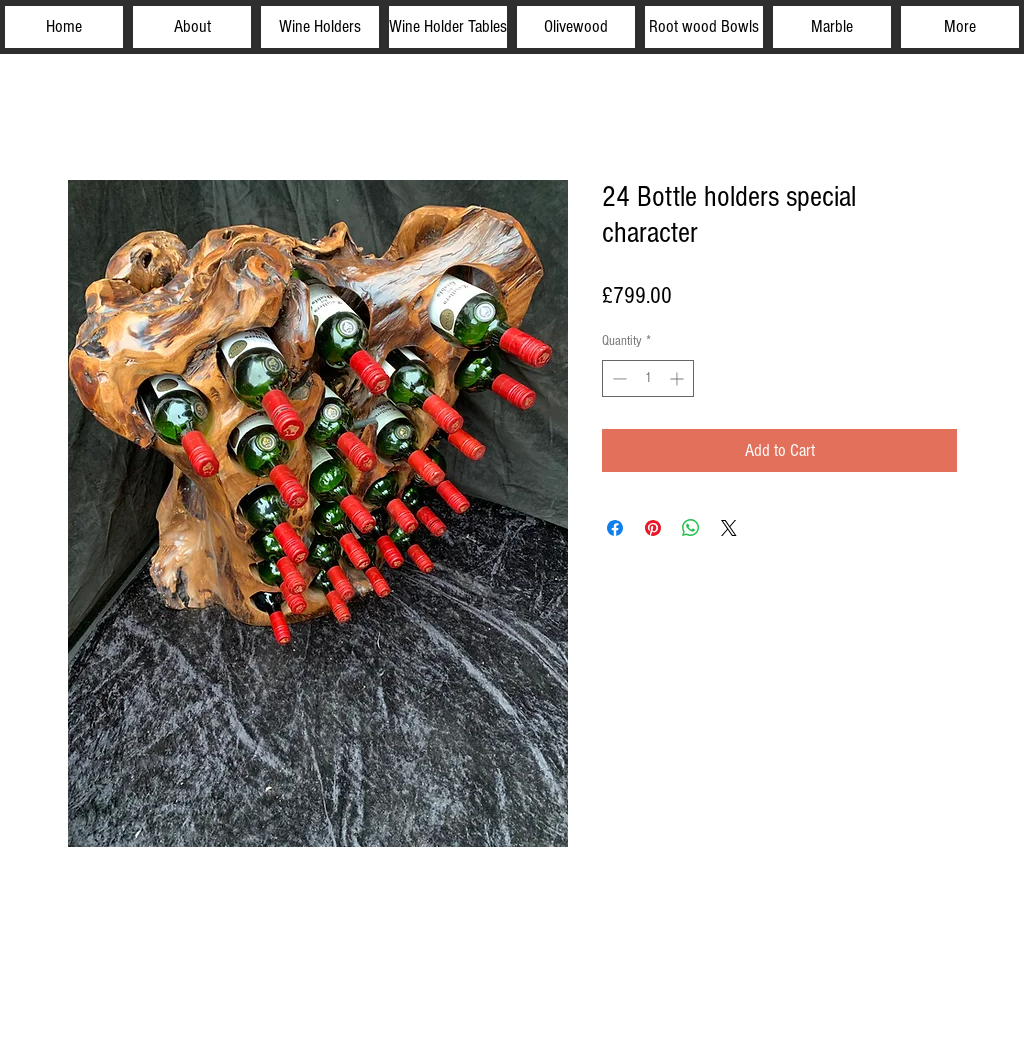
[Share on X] (729, 528)
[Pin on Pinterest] (653, 528)
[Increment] (678, 378)
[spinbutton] (648, 378)
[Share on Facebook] (615, 528)
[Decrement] (617, 378)
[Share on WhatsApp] (691, 528)
